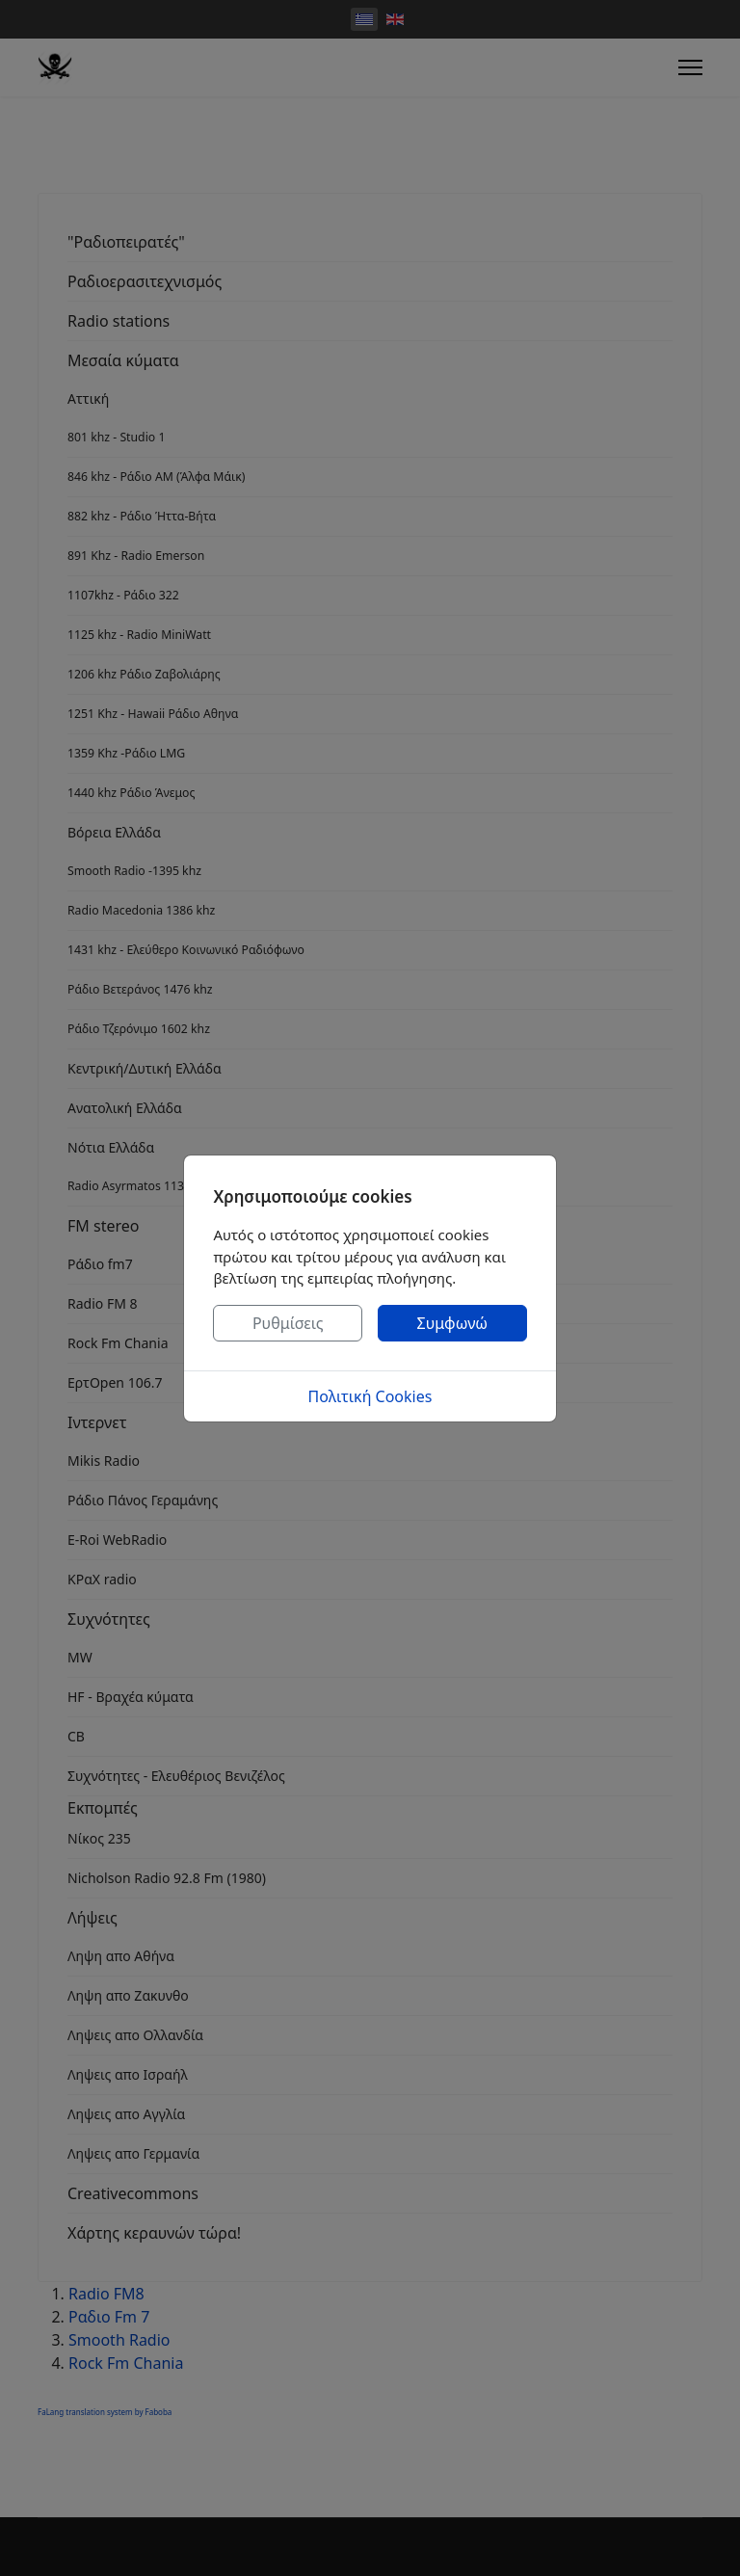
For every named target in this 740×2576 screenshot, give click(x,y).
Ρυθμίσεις (288, 1323)
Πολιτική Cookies (370, 1396)
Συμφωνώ (453, 1323)
